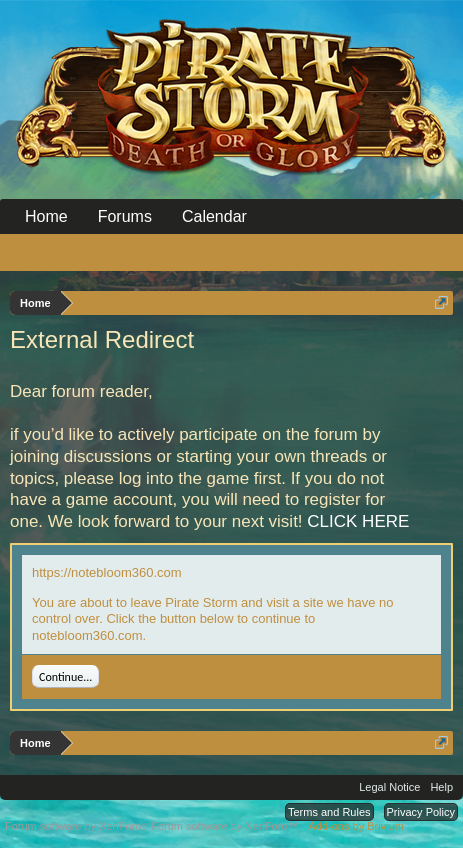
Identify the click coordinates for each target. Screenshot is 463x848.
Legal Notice (389, 787)
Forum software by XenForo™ (224, 826)
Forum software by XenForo (78, 826)
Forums (125, 216)
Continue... (65, 677)
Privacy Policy (421, 812)
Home (46, 216)
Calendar (214, 216)
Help (441, 787)
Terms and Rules (329, 812)
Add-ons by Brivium (356, 826)
